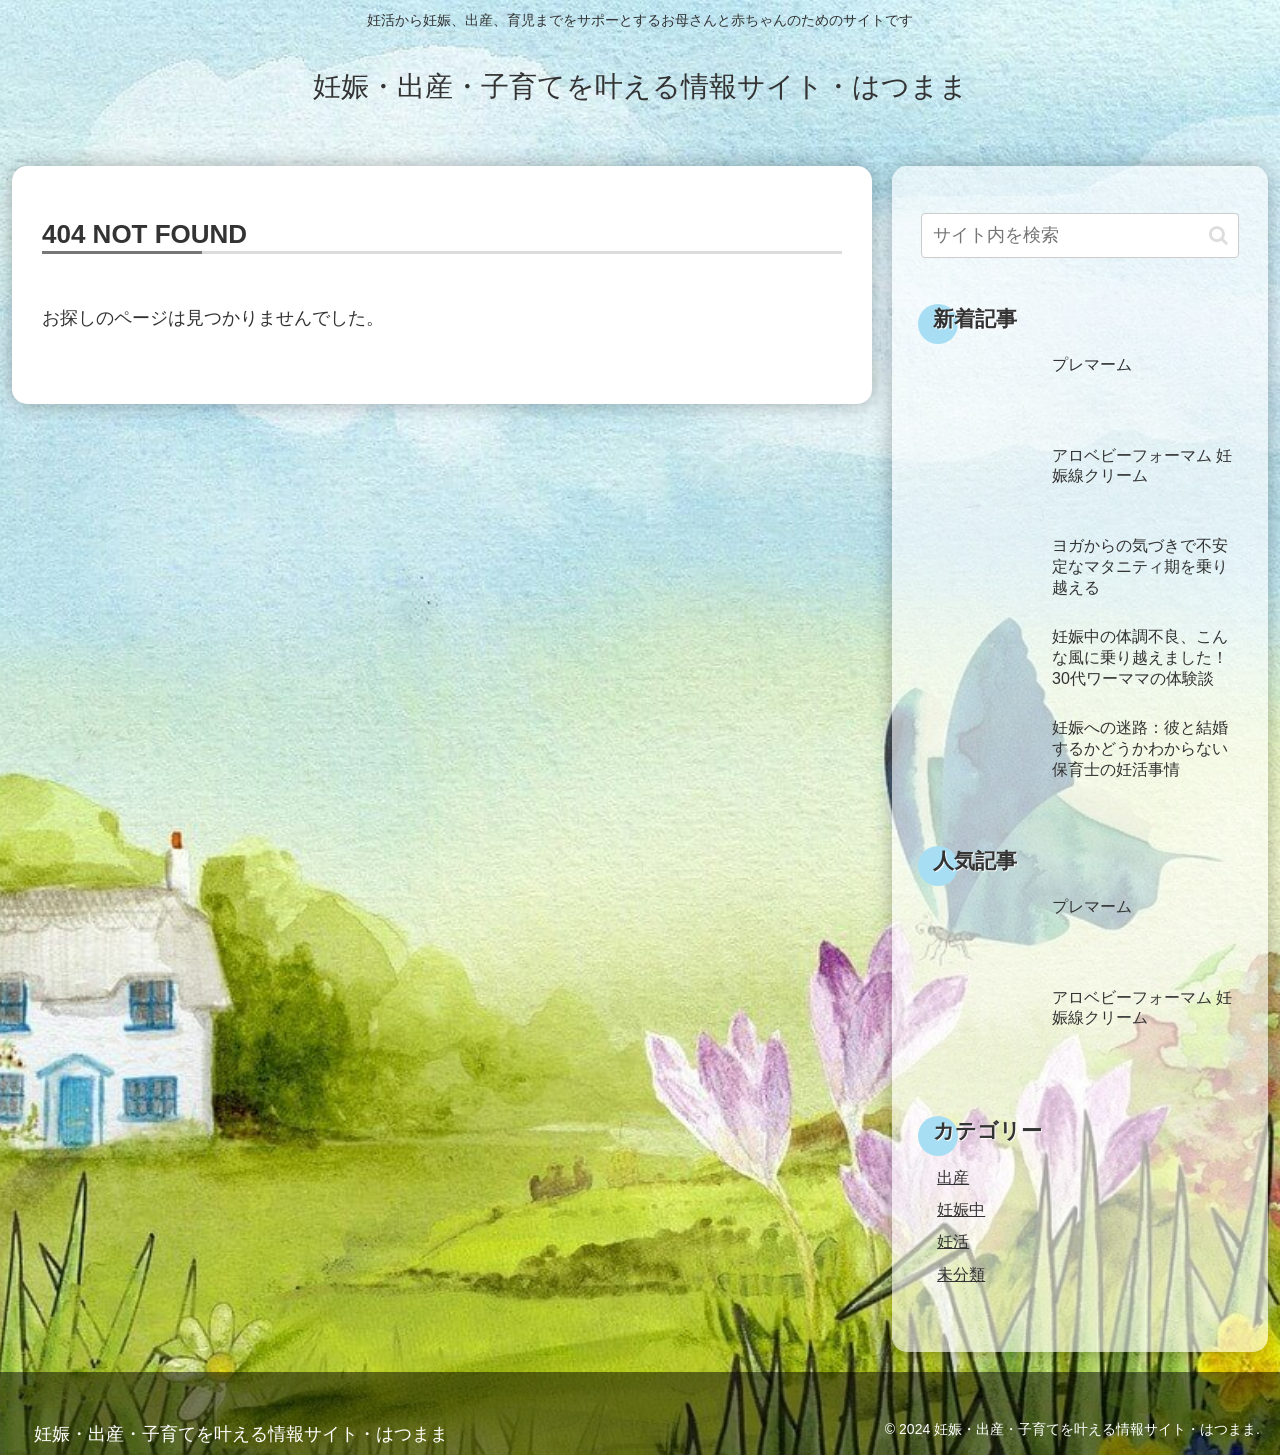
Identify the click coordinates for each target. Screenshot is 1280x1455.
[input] (1080, 235)
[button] (1218, 235)
